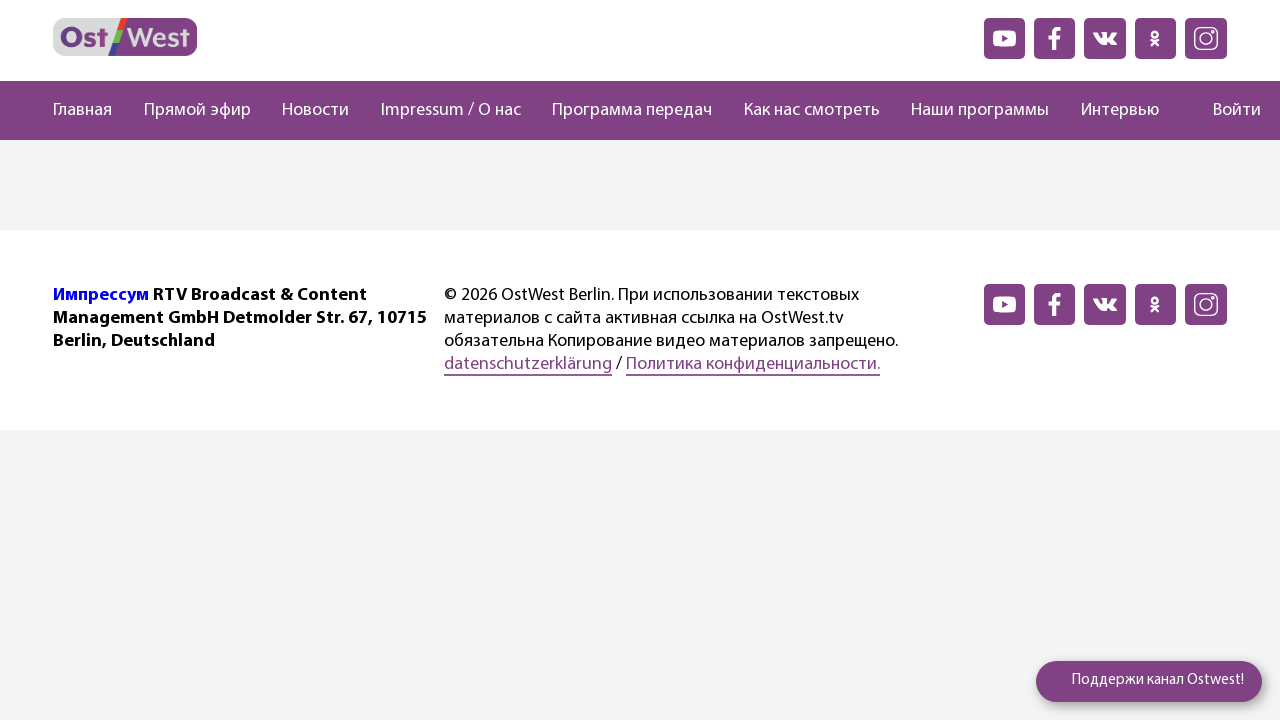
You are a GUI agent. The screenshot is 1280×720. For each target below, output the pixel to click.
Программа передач (632, 110)
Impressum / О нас (451, 110)
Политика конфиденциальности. (753, 364)
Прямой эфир (197, 110)
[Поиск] (1177, 111)
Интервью (1120, 110)
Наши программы (980, 110)
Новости (315, 110)
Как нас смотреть (812, 110)
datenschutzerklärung (528, 364)
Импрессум (101, 295)
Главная (82, 110)
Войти (1237, 110)
